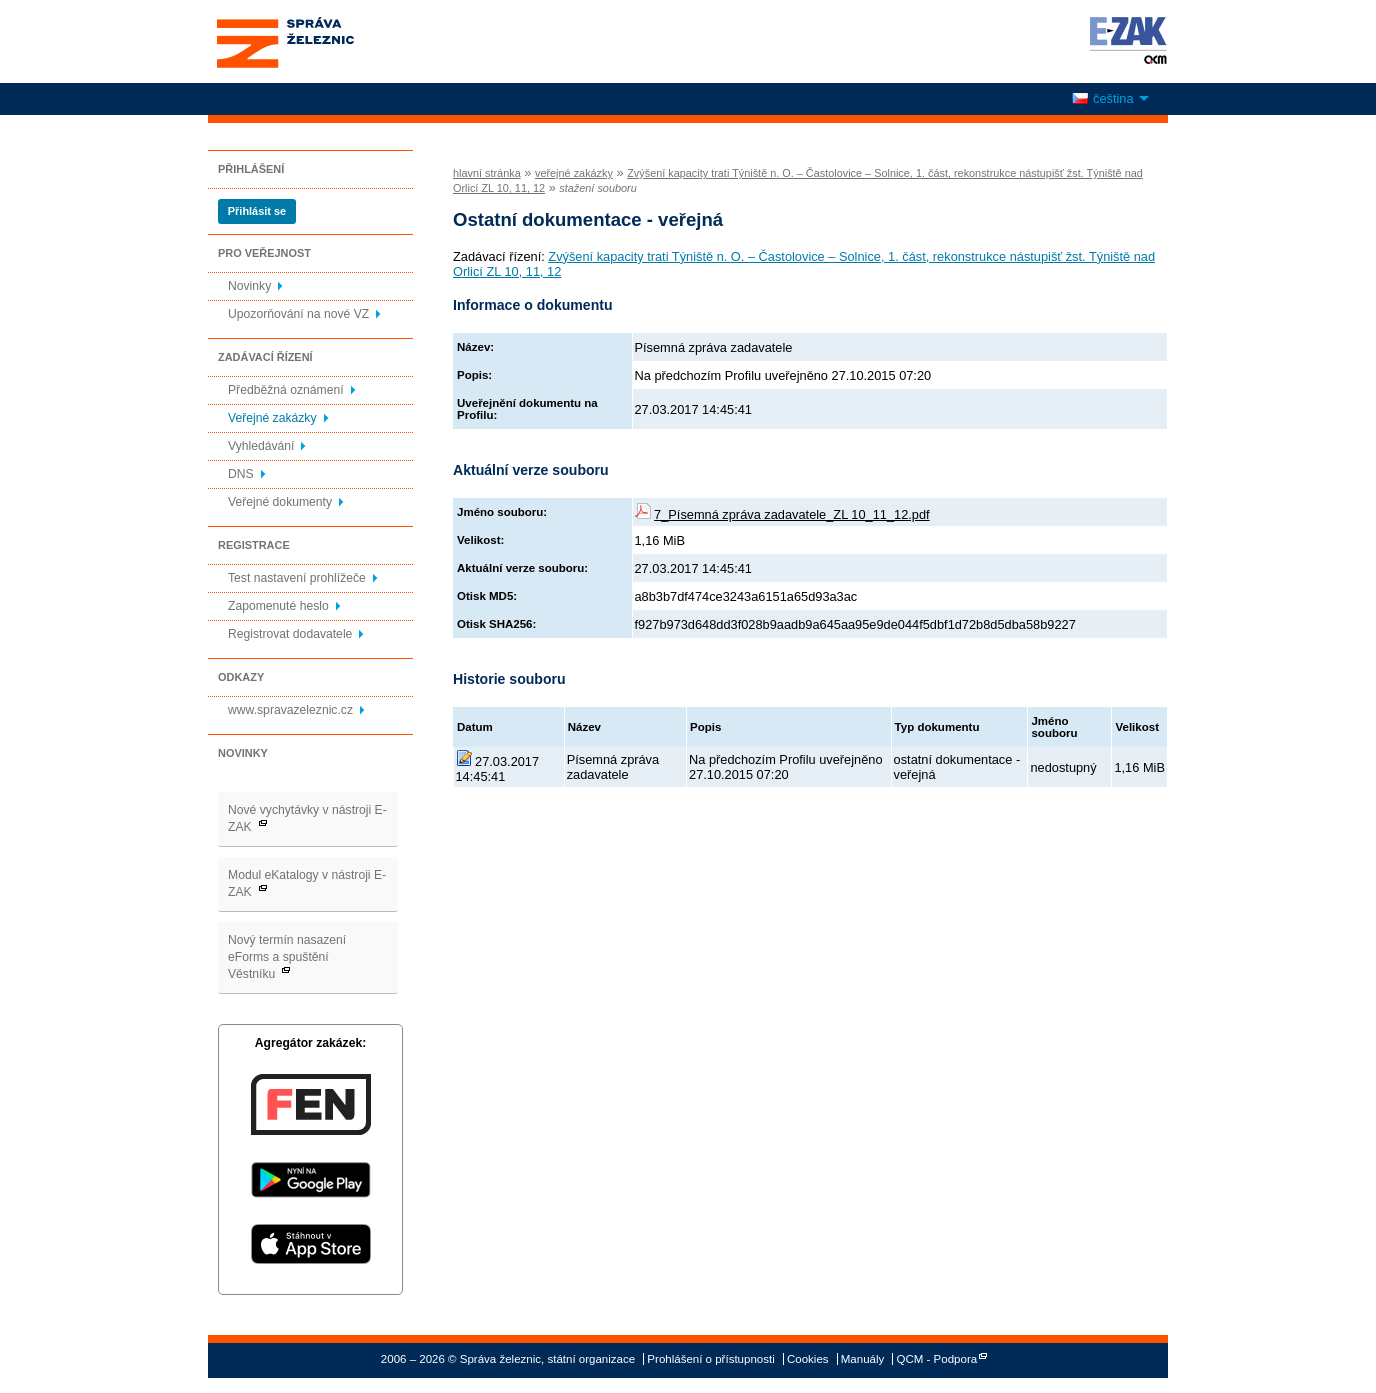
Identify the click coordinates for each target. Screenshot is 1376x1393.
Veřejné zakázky (272, 418)
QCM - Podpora (937, 1359)
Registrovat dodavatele (290, 634)
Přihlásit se (257, 211)
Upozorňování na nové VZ (298, 314)
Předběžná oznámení (286, 390)
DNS (241, 474)
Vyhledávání (261, 446)
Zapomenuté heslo (278, 606)
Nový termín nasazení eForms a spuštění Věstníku (287, 957)
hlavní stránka (487, 173)
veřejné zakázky (574, 173)
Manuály (863, 1359)
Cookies (808, 1359)
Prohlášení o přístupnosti (710, 1359)
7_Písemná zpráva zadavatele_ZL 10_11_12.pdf (792, 514)
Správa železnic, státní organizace (322, 41)
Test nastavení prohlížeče (297, 578)
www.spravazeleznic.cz (290, 710)
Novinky (249, 286)
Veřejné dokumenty (280, 502)
